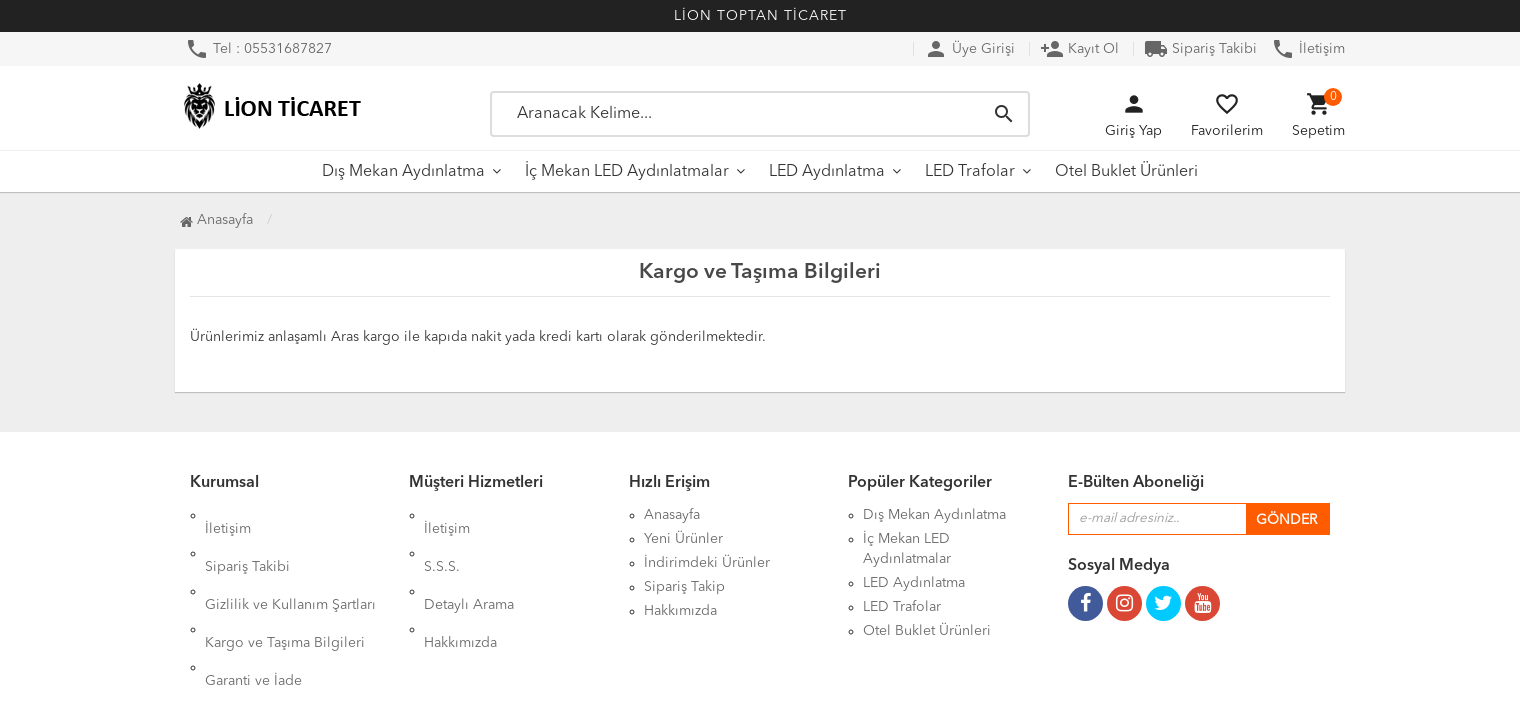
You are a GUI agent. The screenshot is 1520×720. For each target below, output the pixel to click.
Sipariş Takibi (1200, 49)
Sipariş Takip (684, 587)
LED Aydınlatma (827, 172)
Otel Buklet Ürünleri (1126, 172)
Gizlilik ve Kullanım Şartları (290, 563)
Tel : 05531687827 (258, 49)
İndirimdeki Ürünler (707, 563)
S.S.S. (442, 539)
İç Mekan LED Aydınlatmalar (627, 172)
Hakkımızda (460, 587)
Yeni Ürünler (683, 539)
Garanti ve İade (253, 611)
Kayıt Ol (1079, 49)
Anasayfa (216, 220)
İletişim (1308, 49)
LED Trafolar (970, 172)
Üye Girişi (969, 49)
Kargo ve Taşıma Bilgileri (285, 587)
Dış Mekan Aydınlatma (403, 172)
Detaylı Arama (469, 563)
